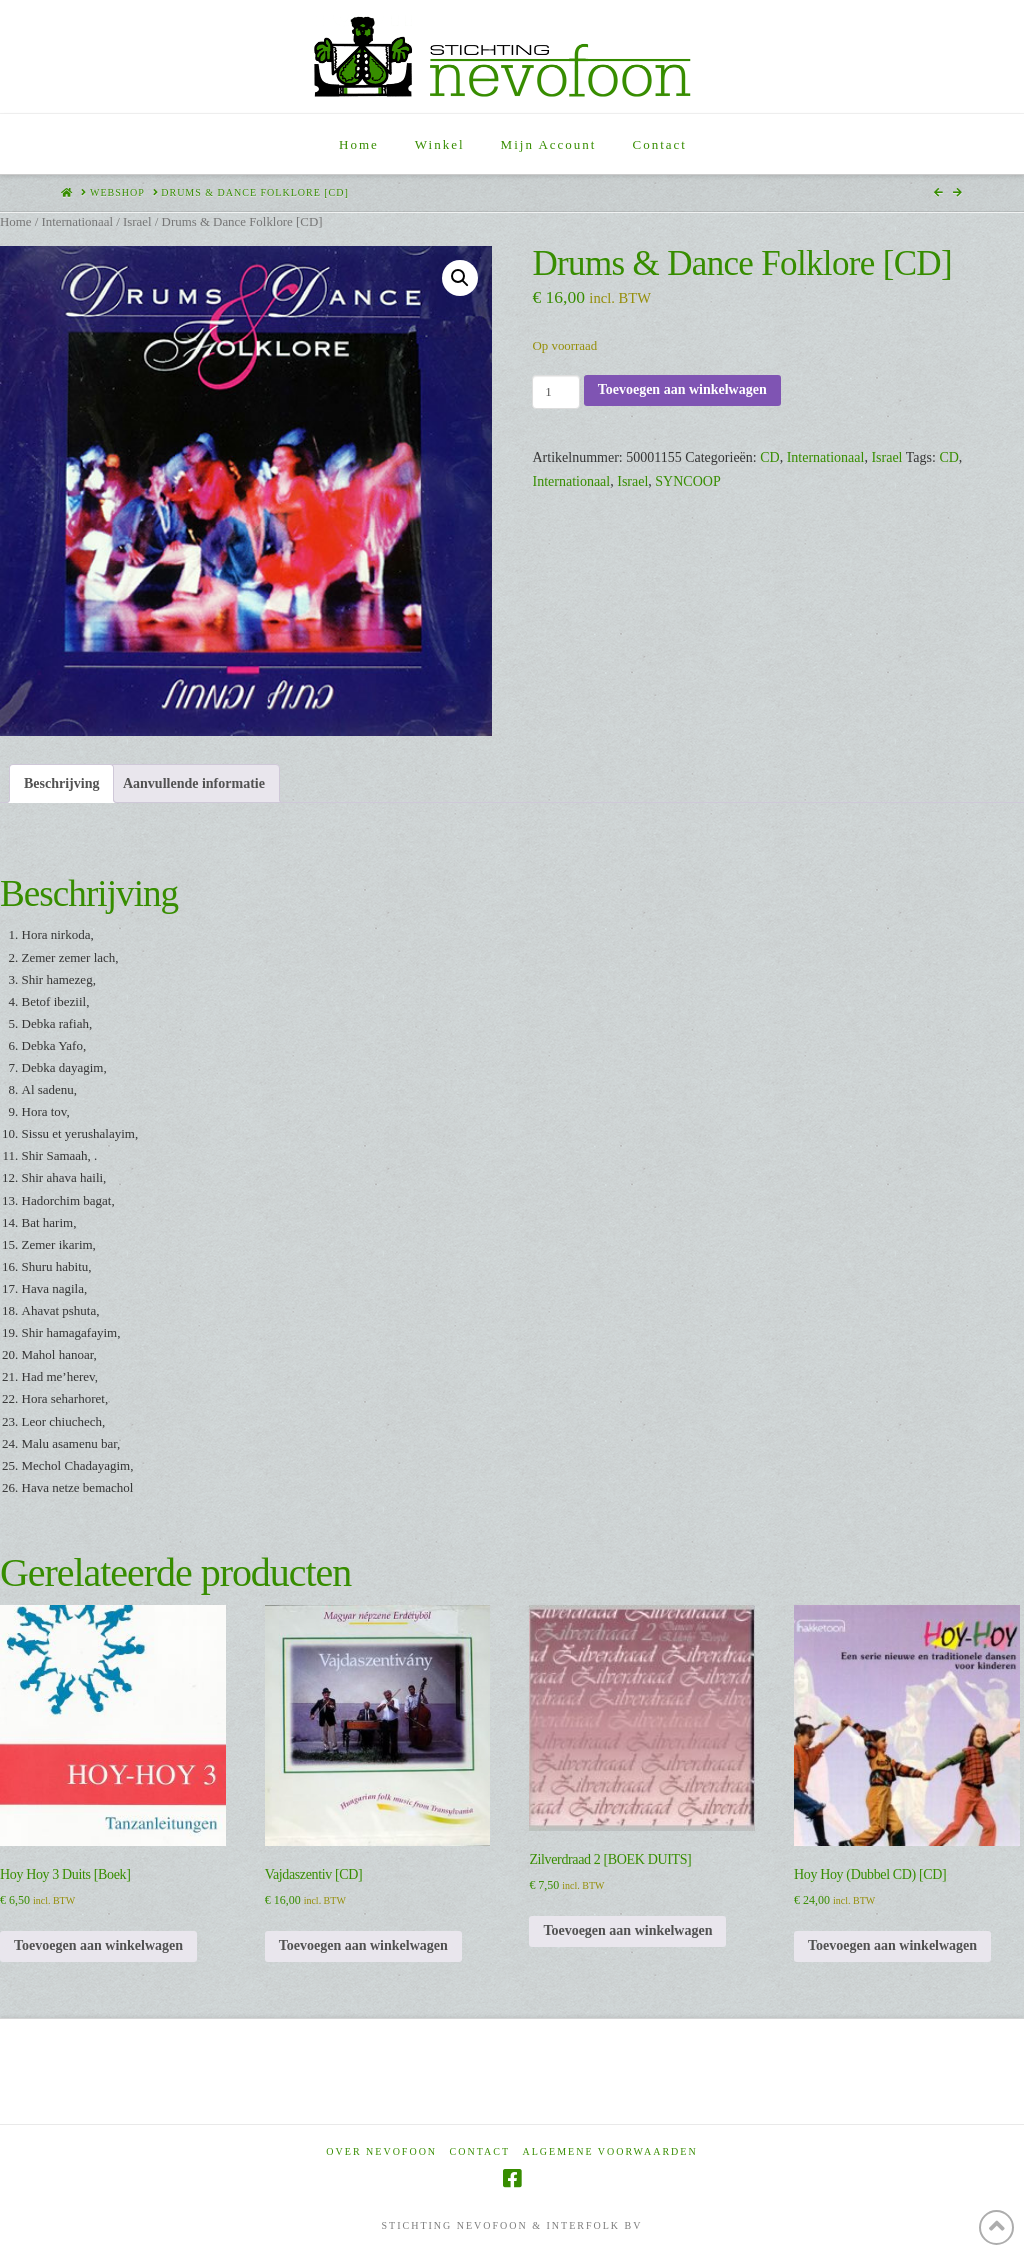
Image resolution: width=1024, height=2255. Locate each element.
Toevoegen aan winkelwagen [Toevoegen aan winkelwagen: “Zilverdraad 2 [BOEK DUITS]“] (627, 1930)
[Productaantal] (555, 392)
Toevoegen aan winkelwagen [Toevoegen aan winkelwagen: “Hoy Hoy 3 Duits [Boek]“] (98, 1945)
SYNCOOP (687, 481)
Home (15, 222)
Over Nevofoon (381, 2151)
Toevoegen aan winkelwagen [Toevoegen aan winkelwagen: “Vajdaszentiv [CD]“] (363, 1945)
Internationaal (77, 222)
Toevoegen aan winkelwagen (682, 389)
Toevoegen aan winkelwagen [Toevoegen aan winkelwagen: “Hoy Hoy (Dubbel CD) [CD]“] (892, 1945)
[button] (460, 278)
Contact (480, 2151)
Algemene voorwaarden (610, 2151)
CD (769, 457)
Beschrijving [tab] (61, 783)
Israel (137, 222)
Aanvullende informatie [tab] (194, 783)
